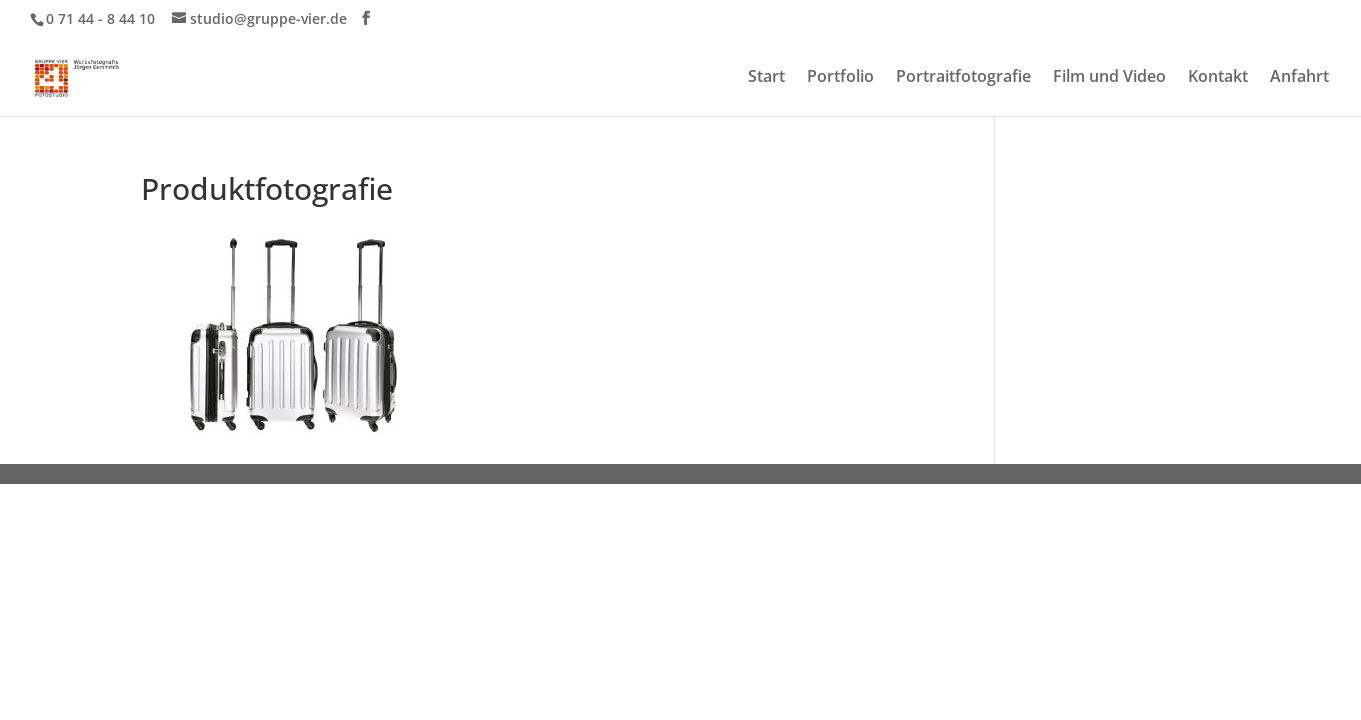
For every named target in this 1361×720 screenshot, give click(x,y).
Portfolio (840, 78)
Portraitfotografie (963, 78)
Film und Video (1109, 78)
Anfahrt (1299, 78)
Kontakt (1218, 78)
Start (766, 78)
